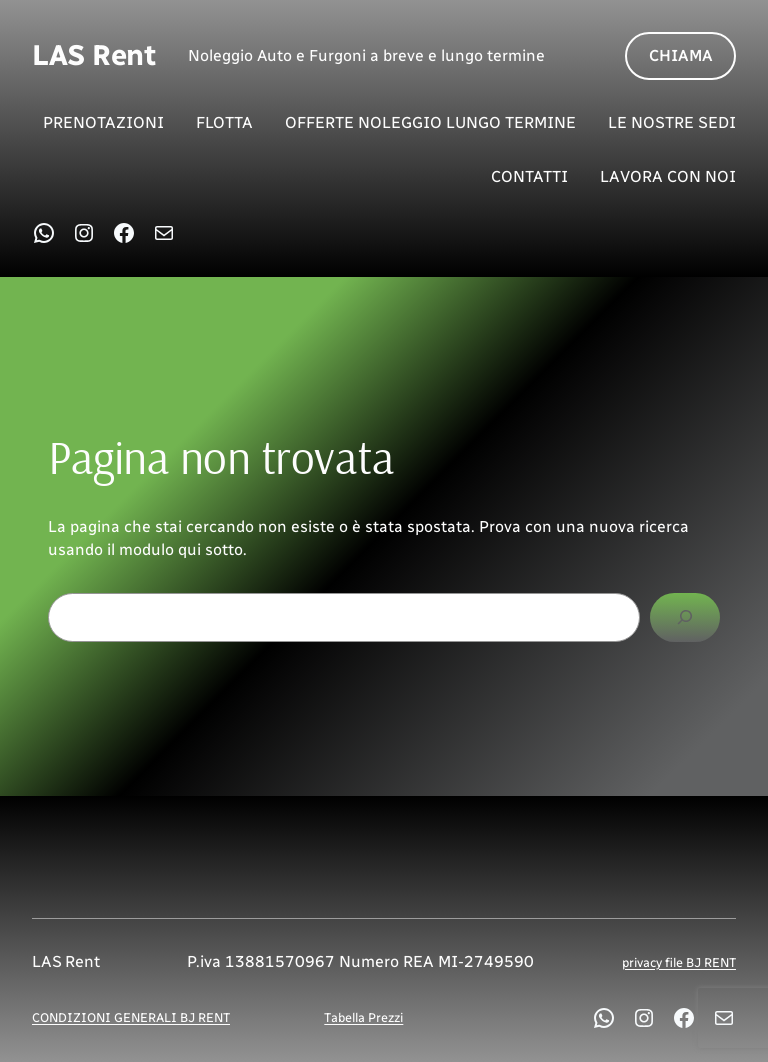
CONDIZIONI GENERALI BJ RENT (131, 1017)
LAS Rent (94, 55)
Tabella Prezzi (363, 1017)
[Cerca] (685, 617)
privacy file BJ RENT (679, 962)
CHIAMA (681, 55)
